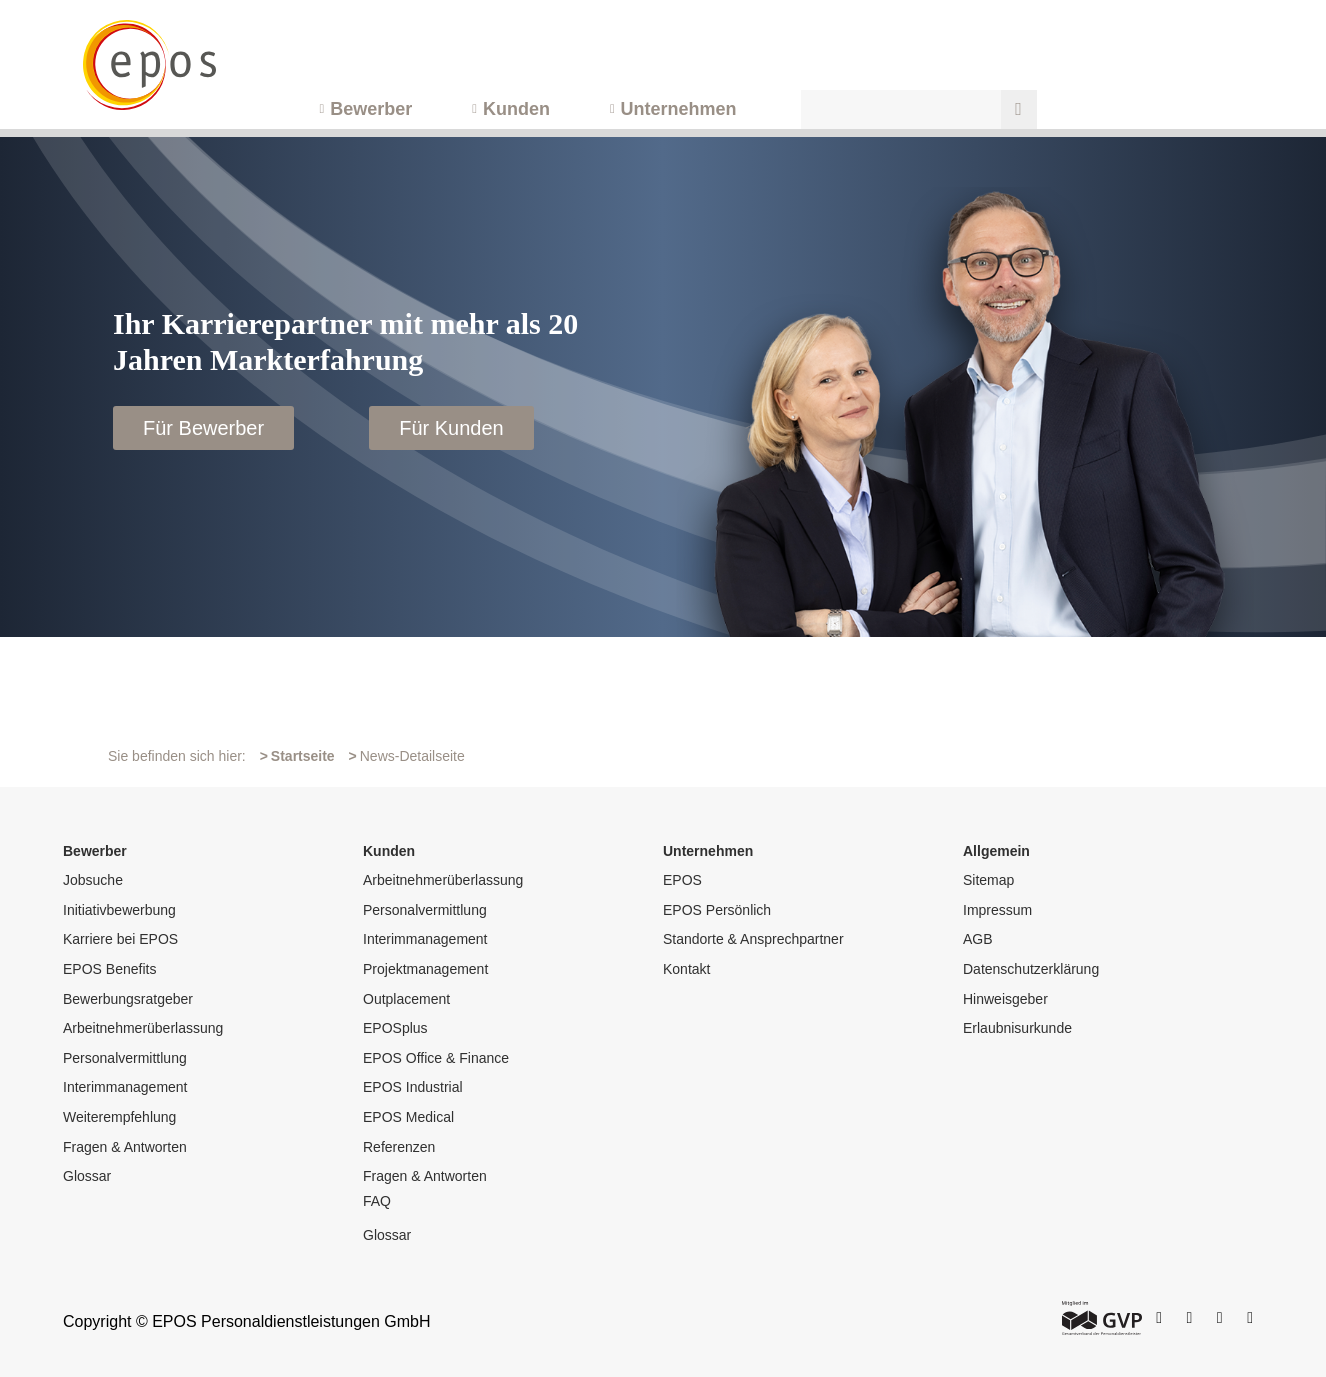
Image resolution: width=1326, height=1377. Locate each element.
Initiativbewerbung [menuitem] (119, 910)
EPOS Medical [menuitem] (408, 1117)
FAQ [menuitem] (377, 1201)
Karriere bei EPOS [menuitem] (120, 939)
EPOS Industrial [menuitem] (413, 1087)
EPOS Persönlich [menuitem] (717, 910)
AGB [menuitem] (978, 939)
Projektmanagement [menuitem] (425, 969)
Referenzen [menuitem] (399, 1147)
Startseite (303, 756)
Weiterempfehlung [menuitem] (119, 1117)
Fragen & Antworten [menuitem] (125, 1147)
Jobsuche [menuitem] (93, 880)
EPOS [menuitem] (682, 880)
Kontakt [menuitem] (686, 969)
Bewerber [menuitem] (371, 109)
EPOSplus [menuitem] (395, 1028)
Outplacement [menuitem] (406, 999)
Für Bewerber (203, 428)
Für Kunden (451, 428)
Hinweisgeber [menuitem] (1005, 999)
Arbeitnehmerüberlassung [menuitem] (143, 1028)
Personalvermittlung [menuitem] (125, 1058)
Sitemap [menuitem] (988, 880)
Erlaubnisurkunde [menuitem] (1017, 1028)
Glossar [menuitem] (87, 1176)
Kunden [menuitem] (516, 109)
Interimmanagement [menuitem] (125, 1087)
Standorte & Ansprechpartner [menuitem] (753, 939)
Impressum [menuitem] (997, 910)
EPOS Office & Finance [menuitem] (436, 1058)
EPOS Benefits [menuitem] (109, 969)
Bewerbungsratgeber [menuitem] (128, 999)
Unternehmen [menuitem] (679, 109)
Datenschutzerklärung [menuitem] (1031, 969)
